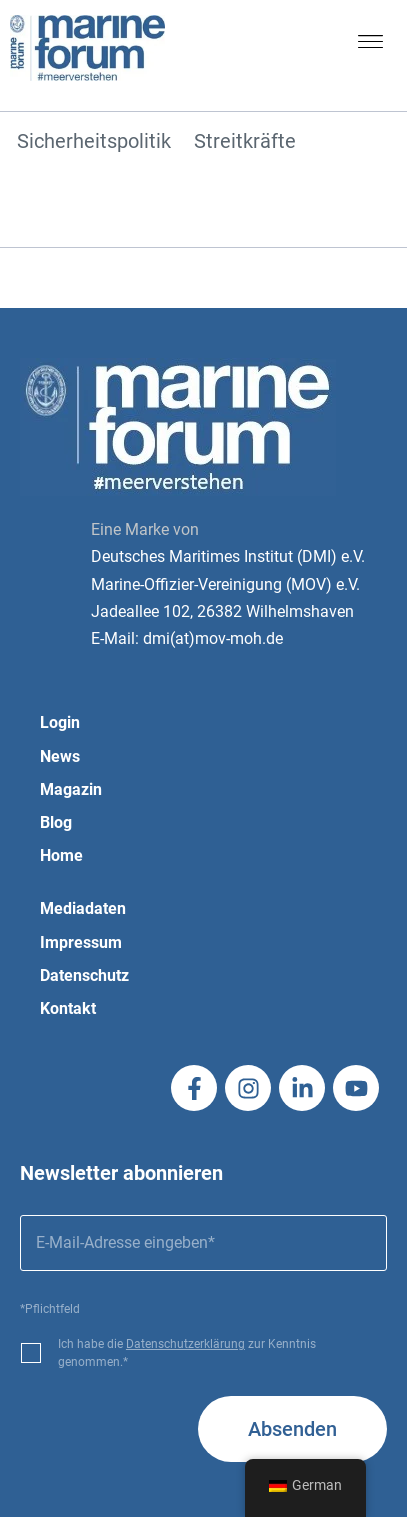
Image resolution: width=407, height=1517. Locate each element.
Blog (56, 822)
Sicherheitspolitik (94, 142)
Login (60, 722)
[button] (370, 46)
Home (61, 855)
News (60, 756)
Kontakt (68, 1008)
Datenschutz (84, 975)
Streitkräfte (245, 142)
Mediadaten (83, 908)
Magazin (71, 789)
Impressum (81, 942)
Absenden (292, 1429)
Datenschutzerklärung (185, 1344)
